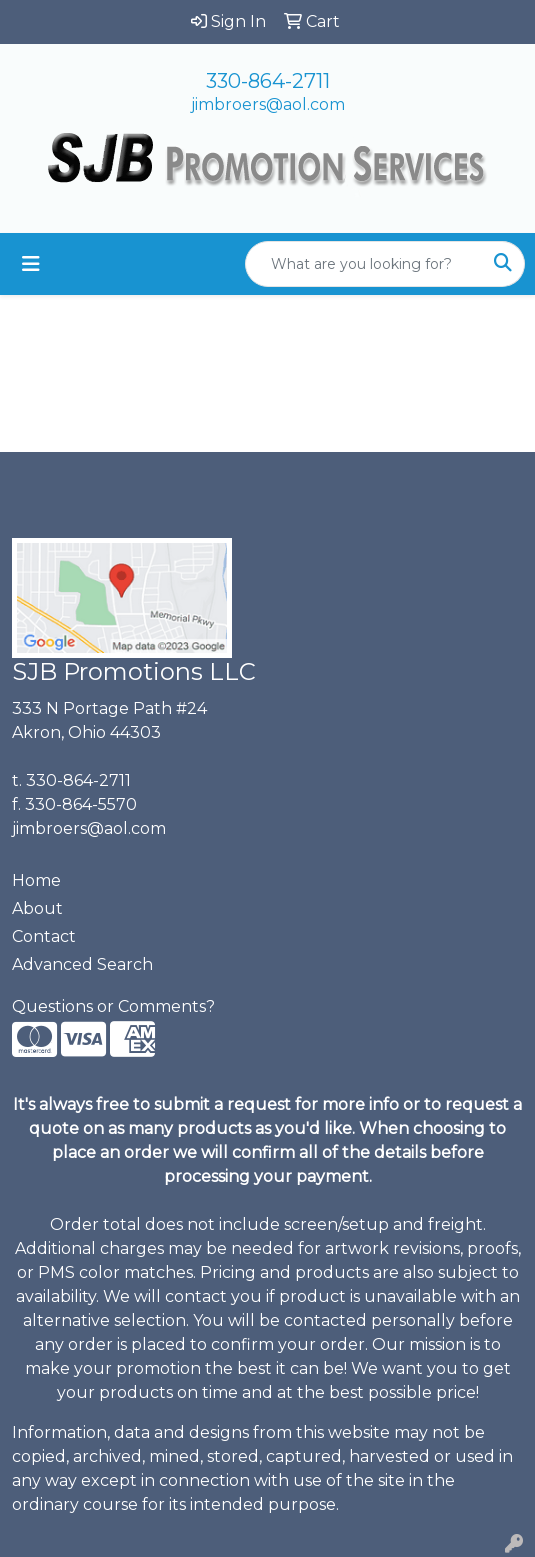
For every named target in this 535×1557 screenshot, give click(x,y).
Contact (44, 936)
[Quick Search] (364, 264)
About (37, 908)
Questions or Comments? (113, 1006)
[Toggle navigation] (31, 264)
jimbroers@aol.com (268, 104)
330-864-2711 (268, 81)
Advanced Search (82, 964)
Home (36, 880)
